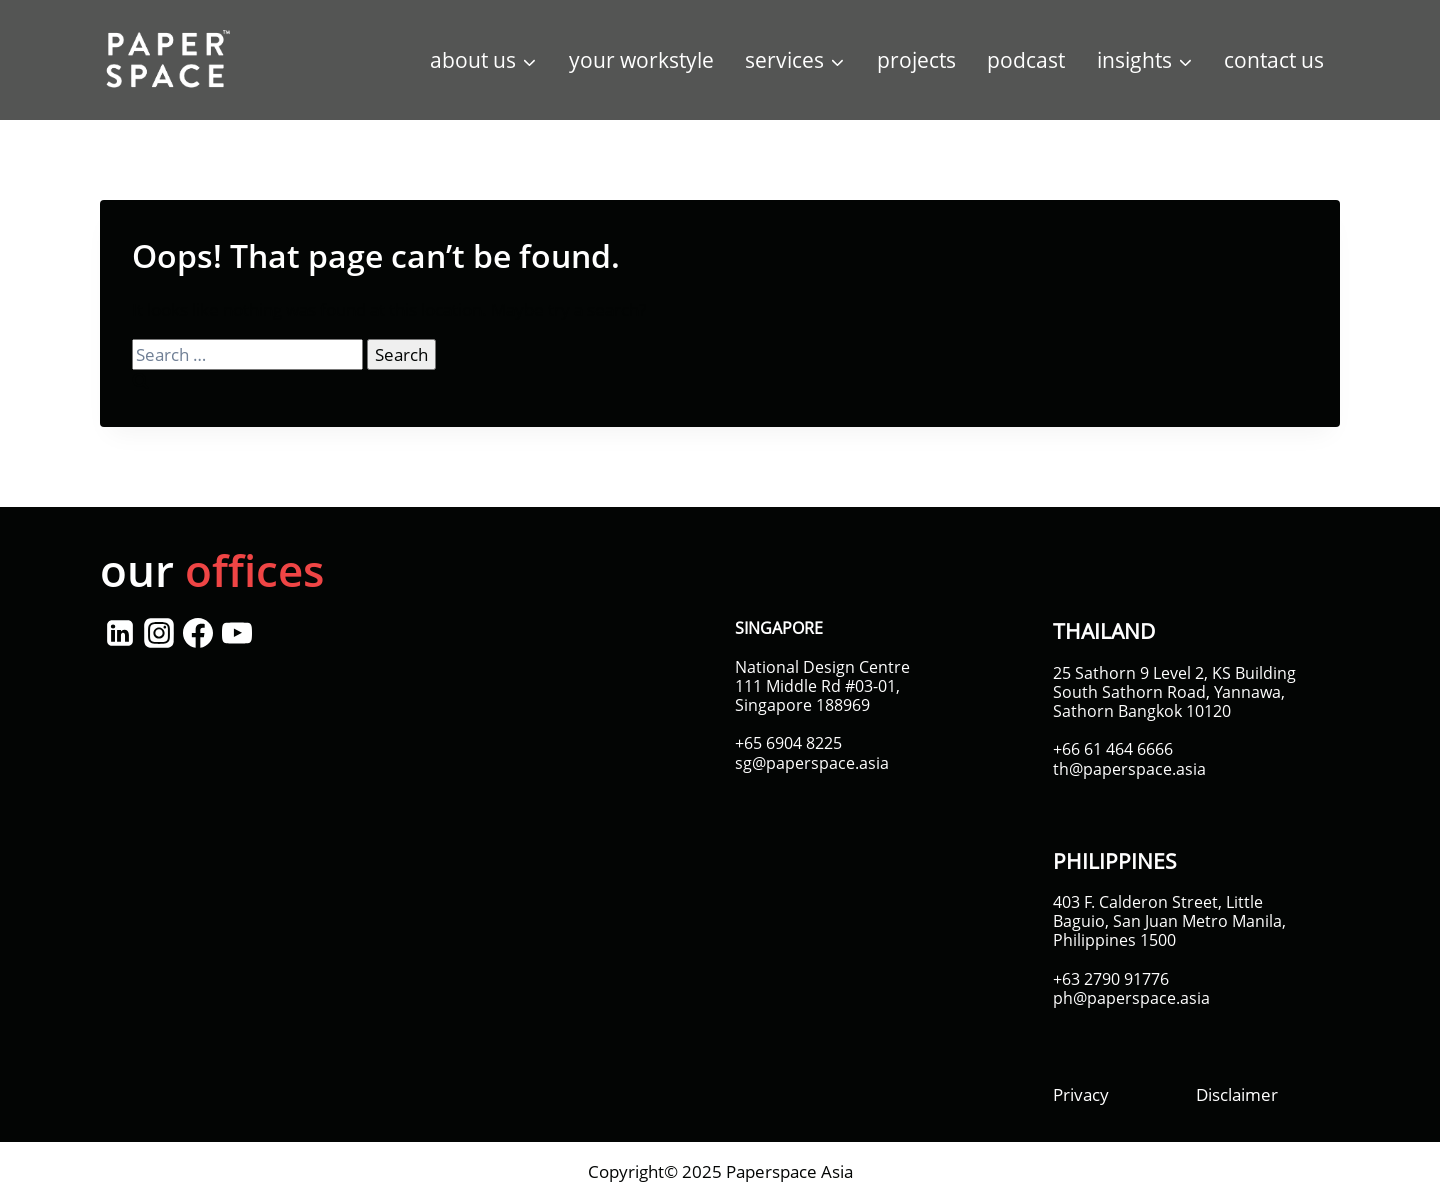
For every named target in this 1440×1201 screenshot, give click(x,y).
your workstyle (641, 60)
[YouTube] (236, 633)
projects (916, 60)
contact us (1274, 60)
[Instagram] (158, 633)
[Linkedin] (119, 633)
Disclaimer (1237, 1094)
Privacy (1081, 1094)
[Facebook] (197, 633)
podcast (1026, 60)
